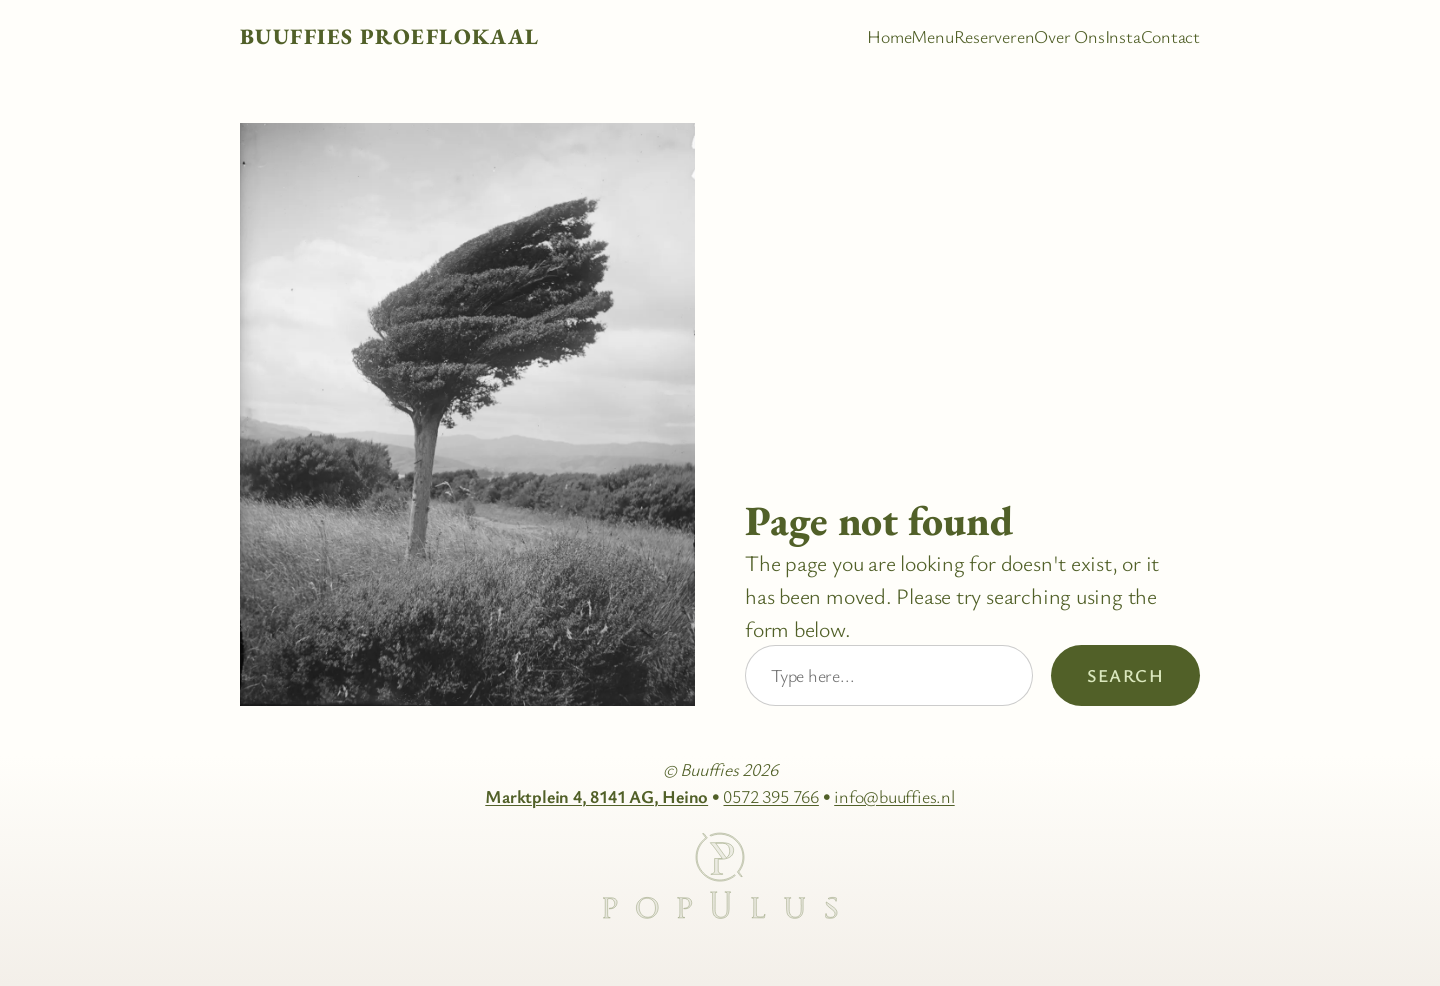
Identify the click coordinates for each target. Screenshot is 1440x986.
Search (1125, 675)
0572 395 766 (770, 796)
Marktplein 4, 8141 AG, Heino (596, 796)
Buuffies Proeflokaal (390, 36)
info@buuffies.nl (894, 796)
